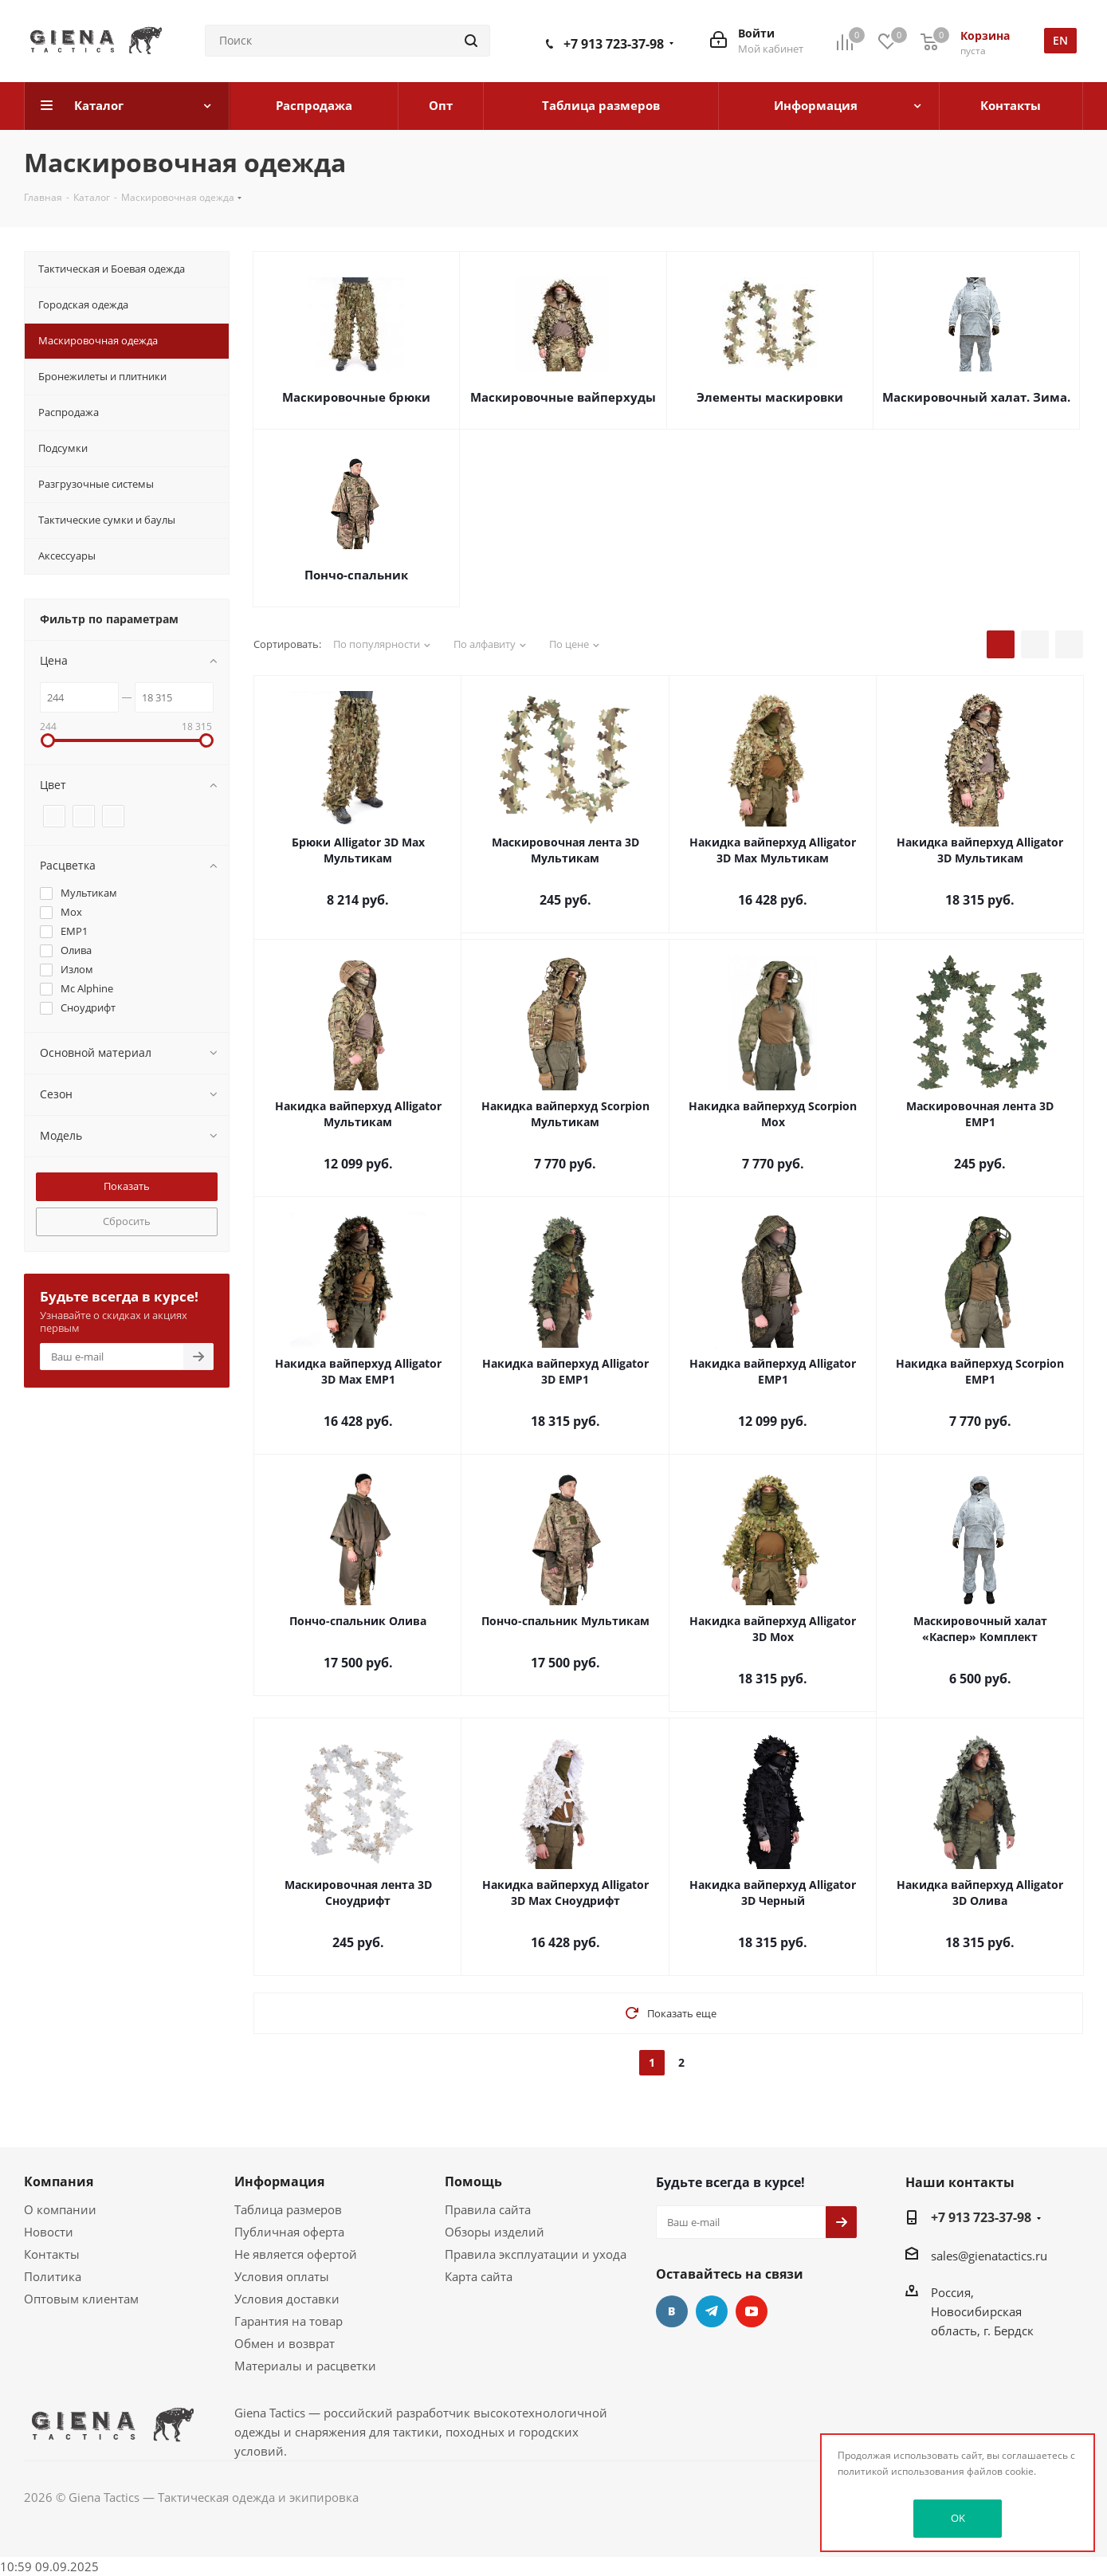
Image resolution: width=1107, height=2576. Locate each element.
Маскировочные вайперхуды (563, 397)
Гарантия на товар (288, 2321)
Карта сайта (478, 2276)
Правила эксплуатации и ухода (535, 2254)
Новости (48, 2232)
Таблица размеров (288, 2209)
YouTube (751, 2311)
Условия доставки (287, 2299)
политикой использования (901, 2471)
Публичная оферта (289, 2232)
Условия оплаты (281, 2276)
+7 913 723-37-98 (613, 44)
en (1060, 40)
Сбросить (127, 1221)
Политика (52, 2276)
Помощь (473, 2181)
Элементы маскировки (770, 397)
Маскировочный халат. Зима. (976, 397)
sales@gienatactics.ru (989, 2256)
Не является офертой (295, 2254)
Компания (58, 2181)
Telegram (712, 2311)
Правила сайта (488, 2209)
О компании (60, 2209)
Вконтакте (672, 2311)
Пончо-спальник (356, 575)
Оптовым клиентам (81, 2299)
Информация (279, 2181)
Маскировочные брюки (356, 397)
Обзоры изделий (494, 2232)
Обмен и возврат (284, 2343)
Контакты (52, 2254)
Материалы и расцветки (305, 2366)
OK (958, 2518)
